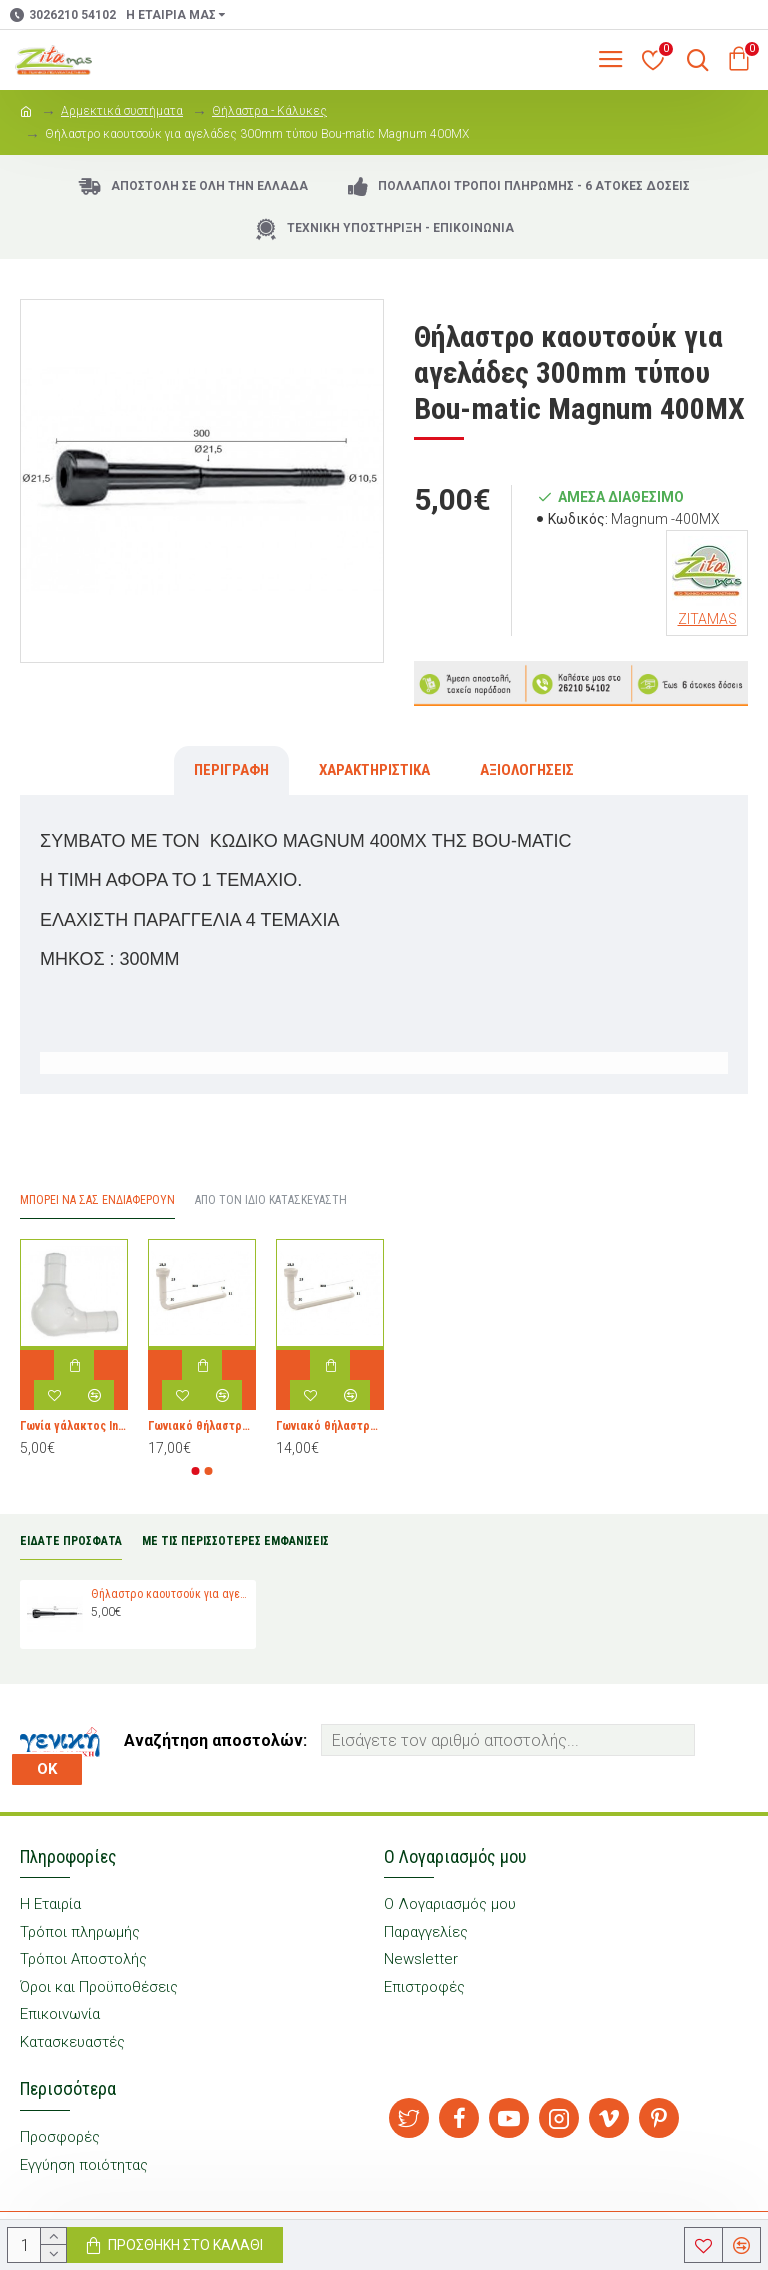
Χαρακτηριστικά (374, 770)
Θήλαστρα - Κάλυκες (269, 111)
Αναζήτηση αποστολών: (215, 1740)
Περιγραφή (231, 770)
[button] (196, 1471)
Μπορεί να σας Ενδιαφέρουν (97, 1200)
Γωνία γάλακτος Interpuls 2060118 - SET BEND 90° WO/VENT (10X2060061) (74, 1426)
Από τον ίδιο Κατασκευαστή (271, 1200)
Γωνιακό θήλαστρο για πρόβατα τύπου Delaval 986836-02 (330, 1426)
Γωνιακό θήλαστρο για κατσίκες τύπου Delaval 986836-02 (202, 1426)
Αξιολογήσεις (527, 770)
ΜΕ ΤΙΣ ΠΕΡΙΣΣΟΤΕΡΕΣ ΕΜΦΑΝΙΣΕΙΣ (235, 1541)
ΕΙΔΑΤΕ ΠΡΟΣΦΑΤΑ (71, 1541)
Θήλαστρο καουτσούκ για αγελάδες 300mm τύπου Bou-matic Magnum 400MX (170, 1594)
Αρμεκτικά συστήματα (122, 111)
